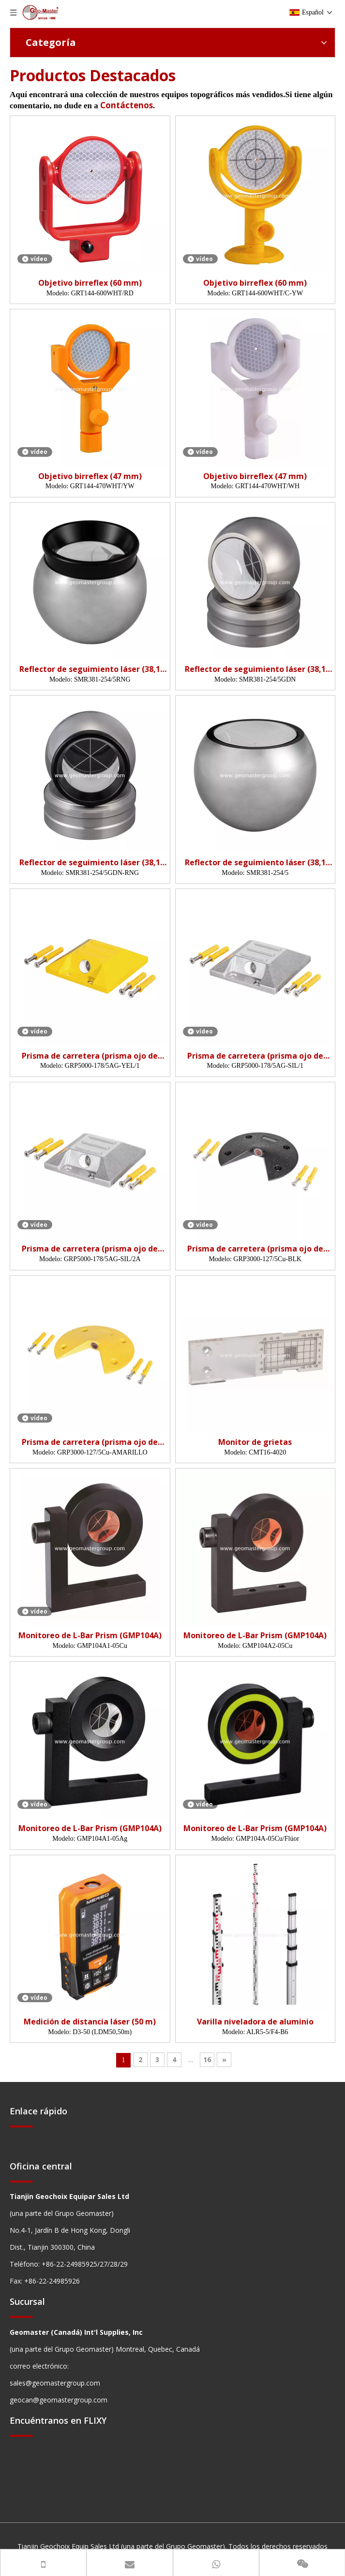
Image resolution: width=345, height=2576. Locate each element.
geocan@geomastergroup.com (58, 2399)
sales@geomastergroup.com (55, 2382)
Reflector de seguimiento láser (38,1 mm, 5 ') (89, 669)
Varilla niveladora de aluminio (255, 2022)
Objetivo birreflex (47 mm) (90, 476)
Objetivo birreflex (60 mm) (90, 283)
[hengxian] (21, 2126)
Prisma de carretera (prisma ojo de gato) (90, 1056)
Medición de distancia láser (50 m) (90, 2022)
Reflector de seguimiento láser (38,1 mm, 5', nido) (255, 669)
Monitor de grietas (255, 1442)
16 (207, 2059)
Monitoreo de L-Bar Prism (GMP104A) (90, 1635)
